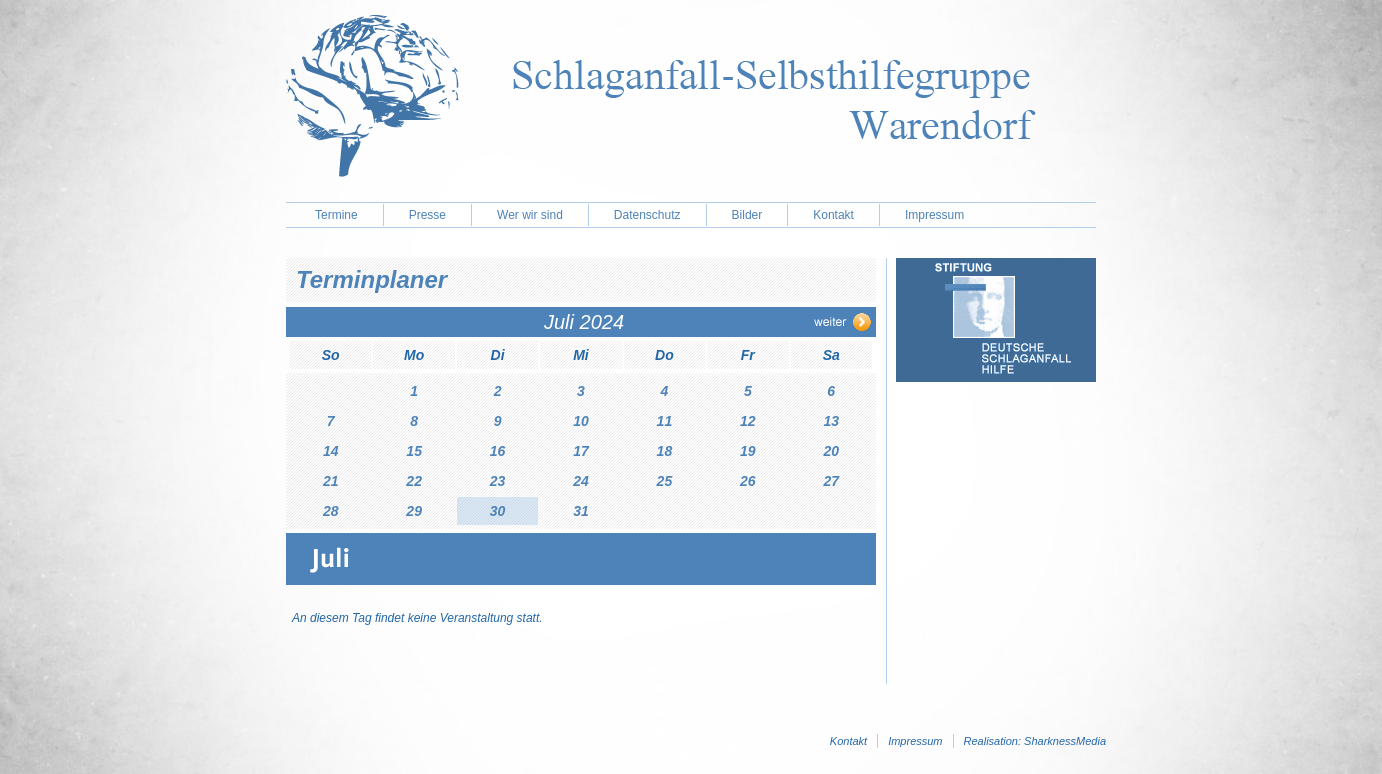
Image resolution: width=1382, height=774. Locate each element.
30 (498, 511)
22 (414, 481)
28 (331, 511)
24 (581, 481)
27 (831, 481)
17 (581, 451)
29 (414, 511)
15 (414, 451)
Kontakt (833, 215)
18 (665, 451)
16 (498, 451)
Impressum (934, 215)
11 (665, 421)
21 (331, 481)
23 (498, 481)
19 (748, 451)
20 (831, 451)
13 (831, 421)
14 (331, 451)
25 (665, 481)
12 (748, 421)
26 (748, 481)
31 (581, 511)
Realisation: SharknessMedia (1035, 741)
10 (581, 421)
